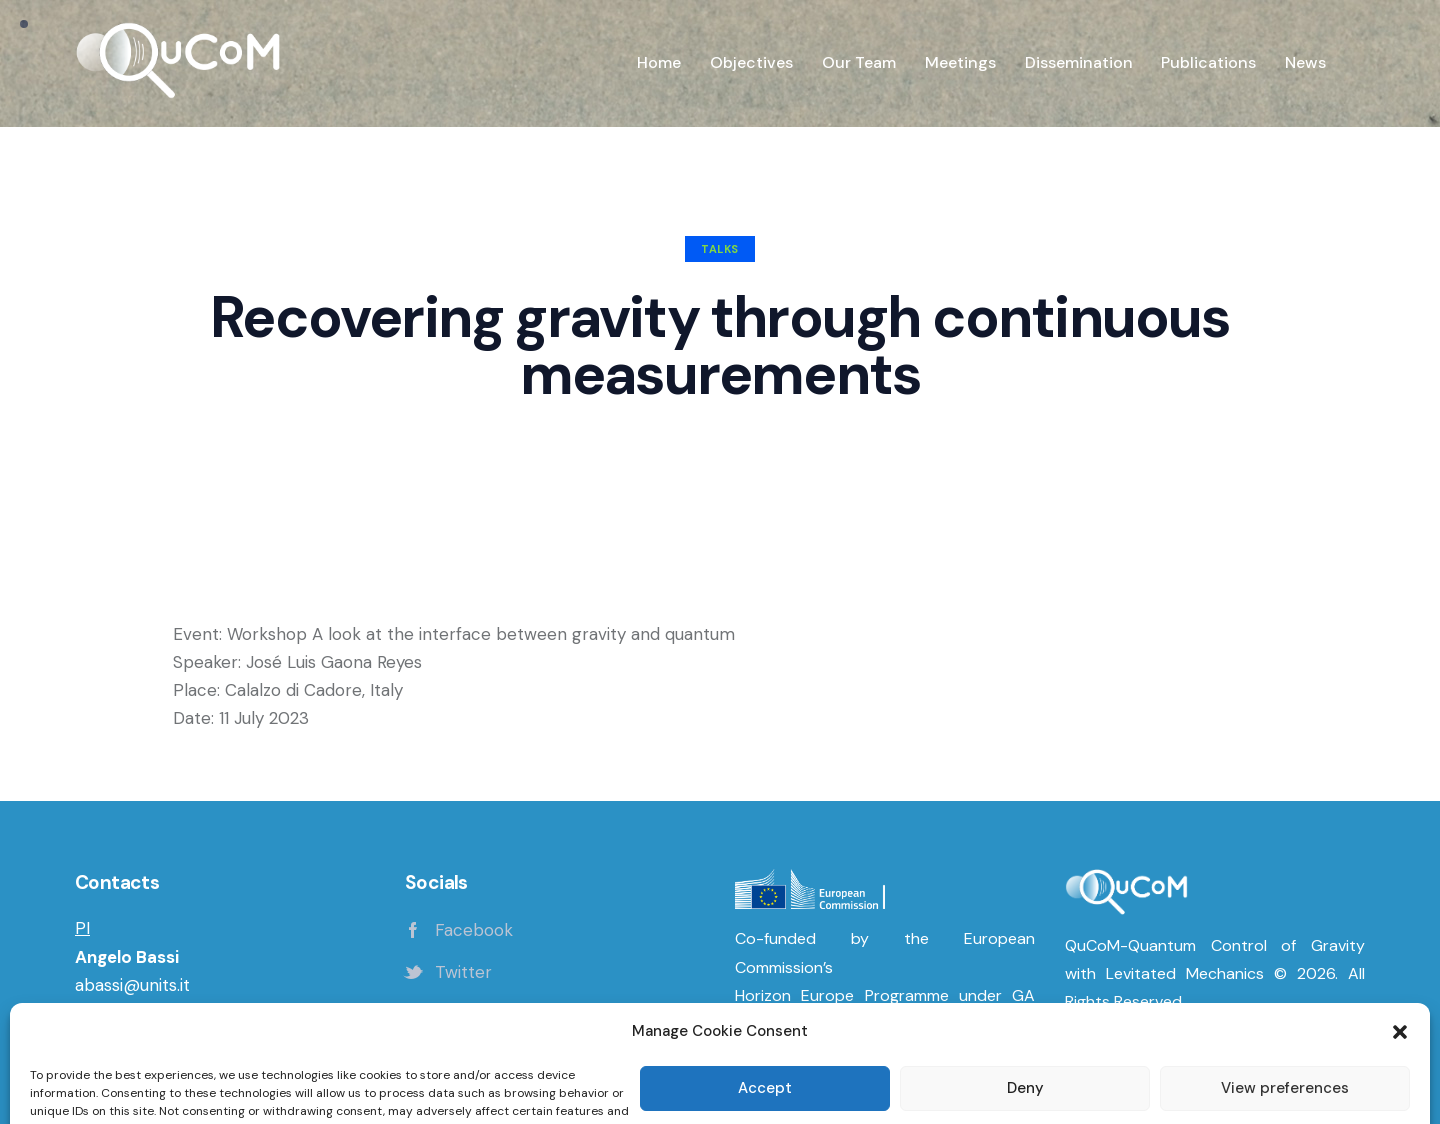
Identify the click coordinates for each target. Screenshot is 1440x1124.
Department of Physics (167, 1013)
